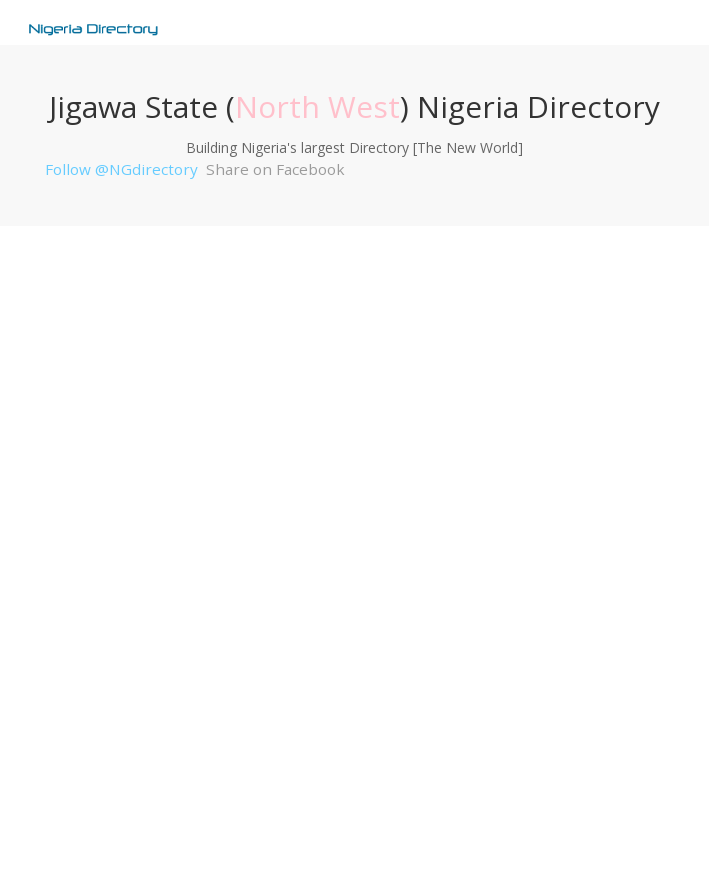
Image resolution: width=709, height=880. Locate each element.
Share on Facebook (275, 169)
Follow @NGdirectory (121, 169)
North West (317, 106)
